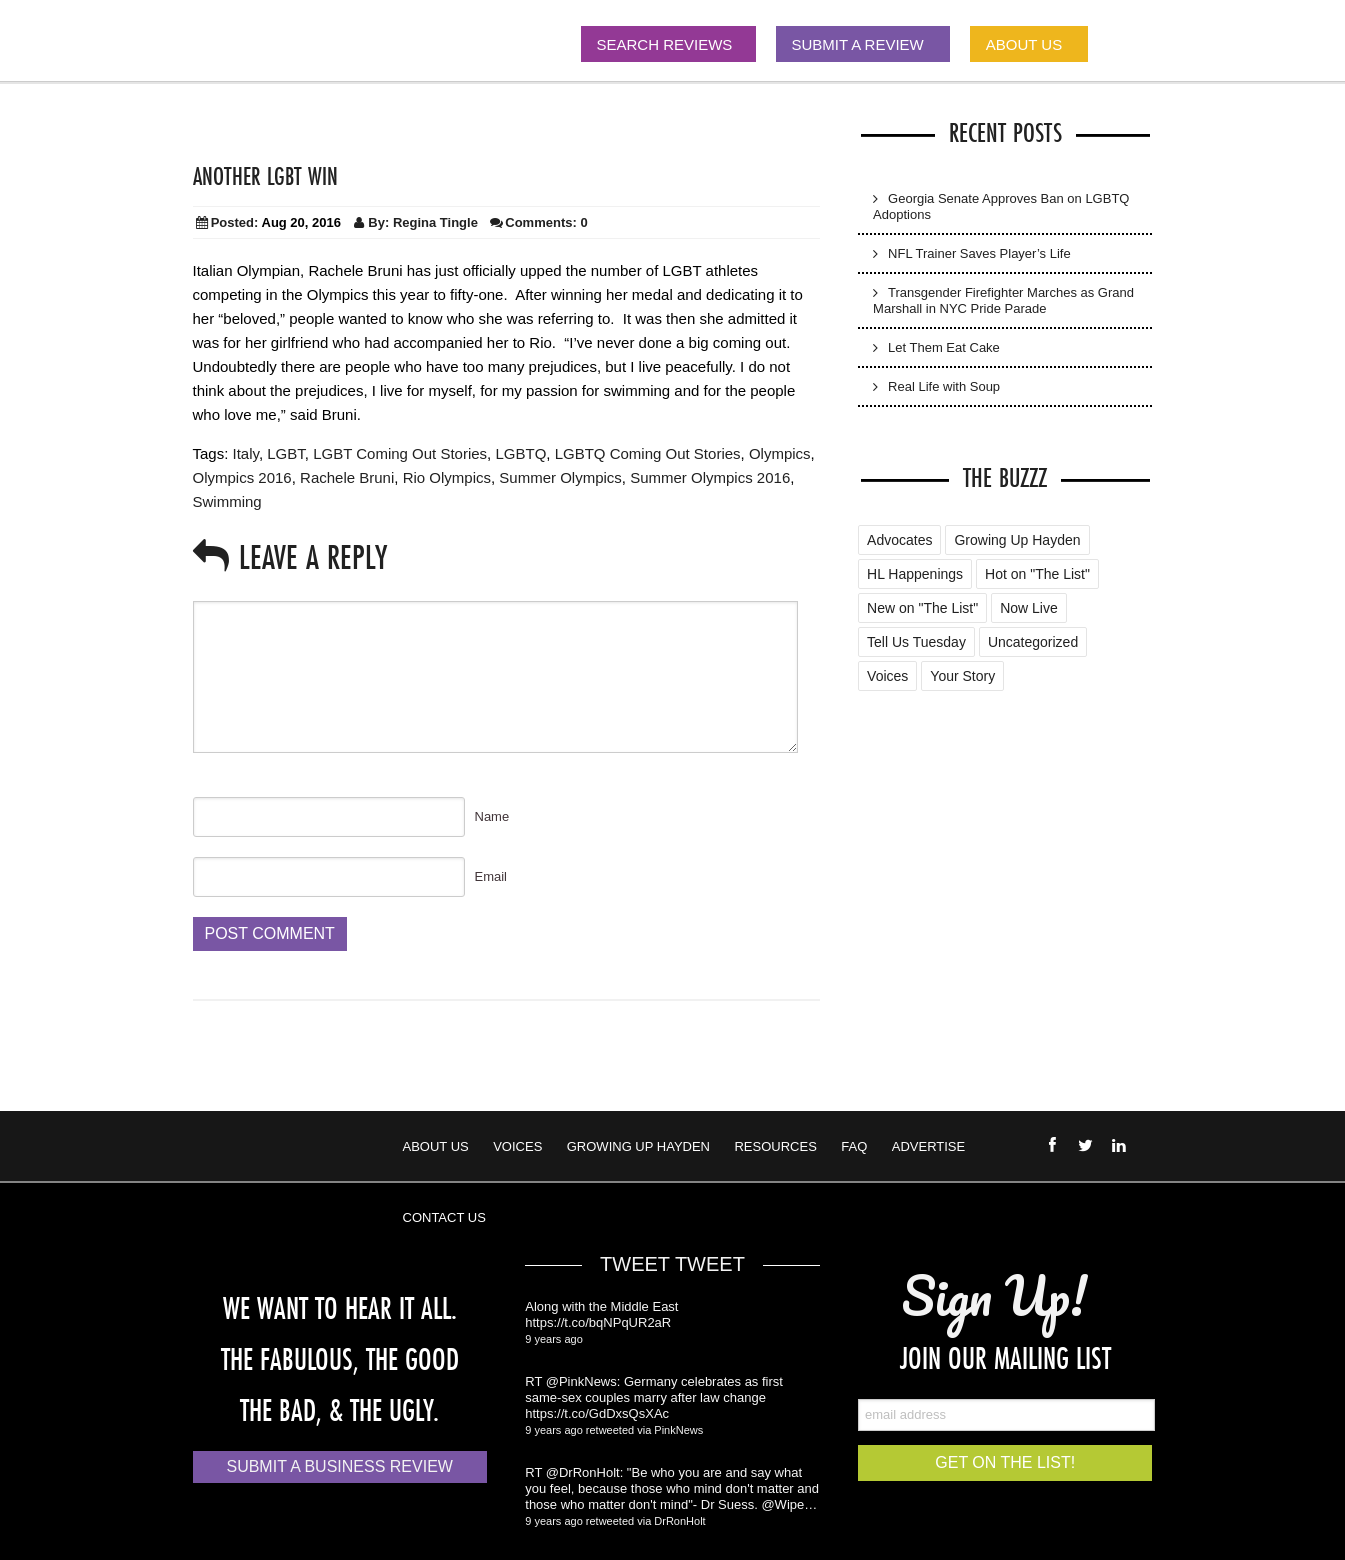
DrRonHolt (679, 1521)
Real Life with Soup (944, 386)
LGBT (286, 453)
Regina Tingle (435, 222)
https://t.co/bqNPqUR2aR (598, 1322)
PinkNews (678, 1430)
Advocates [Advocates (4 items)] (899, 540)
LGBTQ (520, 453)
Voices (517, 1146)
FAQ (854, 1146)
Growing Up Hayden (638, 1146)
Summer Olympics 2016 (710, 477)
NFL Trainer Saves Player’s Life (979, 253)
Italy (246, 453)
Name (492, 816)
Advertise (928, 1146)
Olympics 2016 (242, 477)
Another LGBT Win (265, 176)
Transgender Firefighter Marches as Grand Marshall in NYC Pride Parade (1003, 300)
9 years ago (553, 1339)
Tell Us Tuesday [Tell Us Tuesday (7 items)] (916, 642)
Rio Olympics (447, 477)
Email (491, 876)
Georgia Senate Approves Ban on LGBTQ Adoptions (1001, 206)
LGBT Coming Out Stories (400, 453)
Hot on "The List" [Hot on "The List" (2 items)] (1037, 574)
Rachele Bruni (347, 477)
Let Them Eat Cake (944, 347)
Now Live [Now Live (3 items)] (1029, 608)
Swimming (227, 501)
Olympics (780, 453)
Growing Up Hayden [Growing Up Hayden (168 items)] (1017, 540)
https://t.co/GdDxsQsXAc (597, 1413)
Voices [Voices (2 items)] (887, 676)
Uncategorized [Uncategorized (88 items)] (1033, 642)
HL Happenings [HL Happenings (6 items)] (915, 574)
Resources (775, 1146)
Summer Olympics (560, 477)
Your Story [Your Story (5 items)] (962, 676)
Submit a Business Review (339, 1466)
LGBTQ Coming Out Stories (648, 453)
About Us (436, 1146)
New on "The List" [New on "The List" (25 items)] (922, 608)
